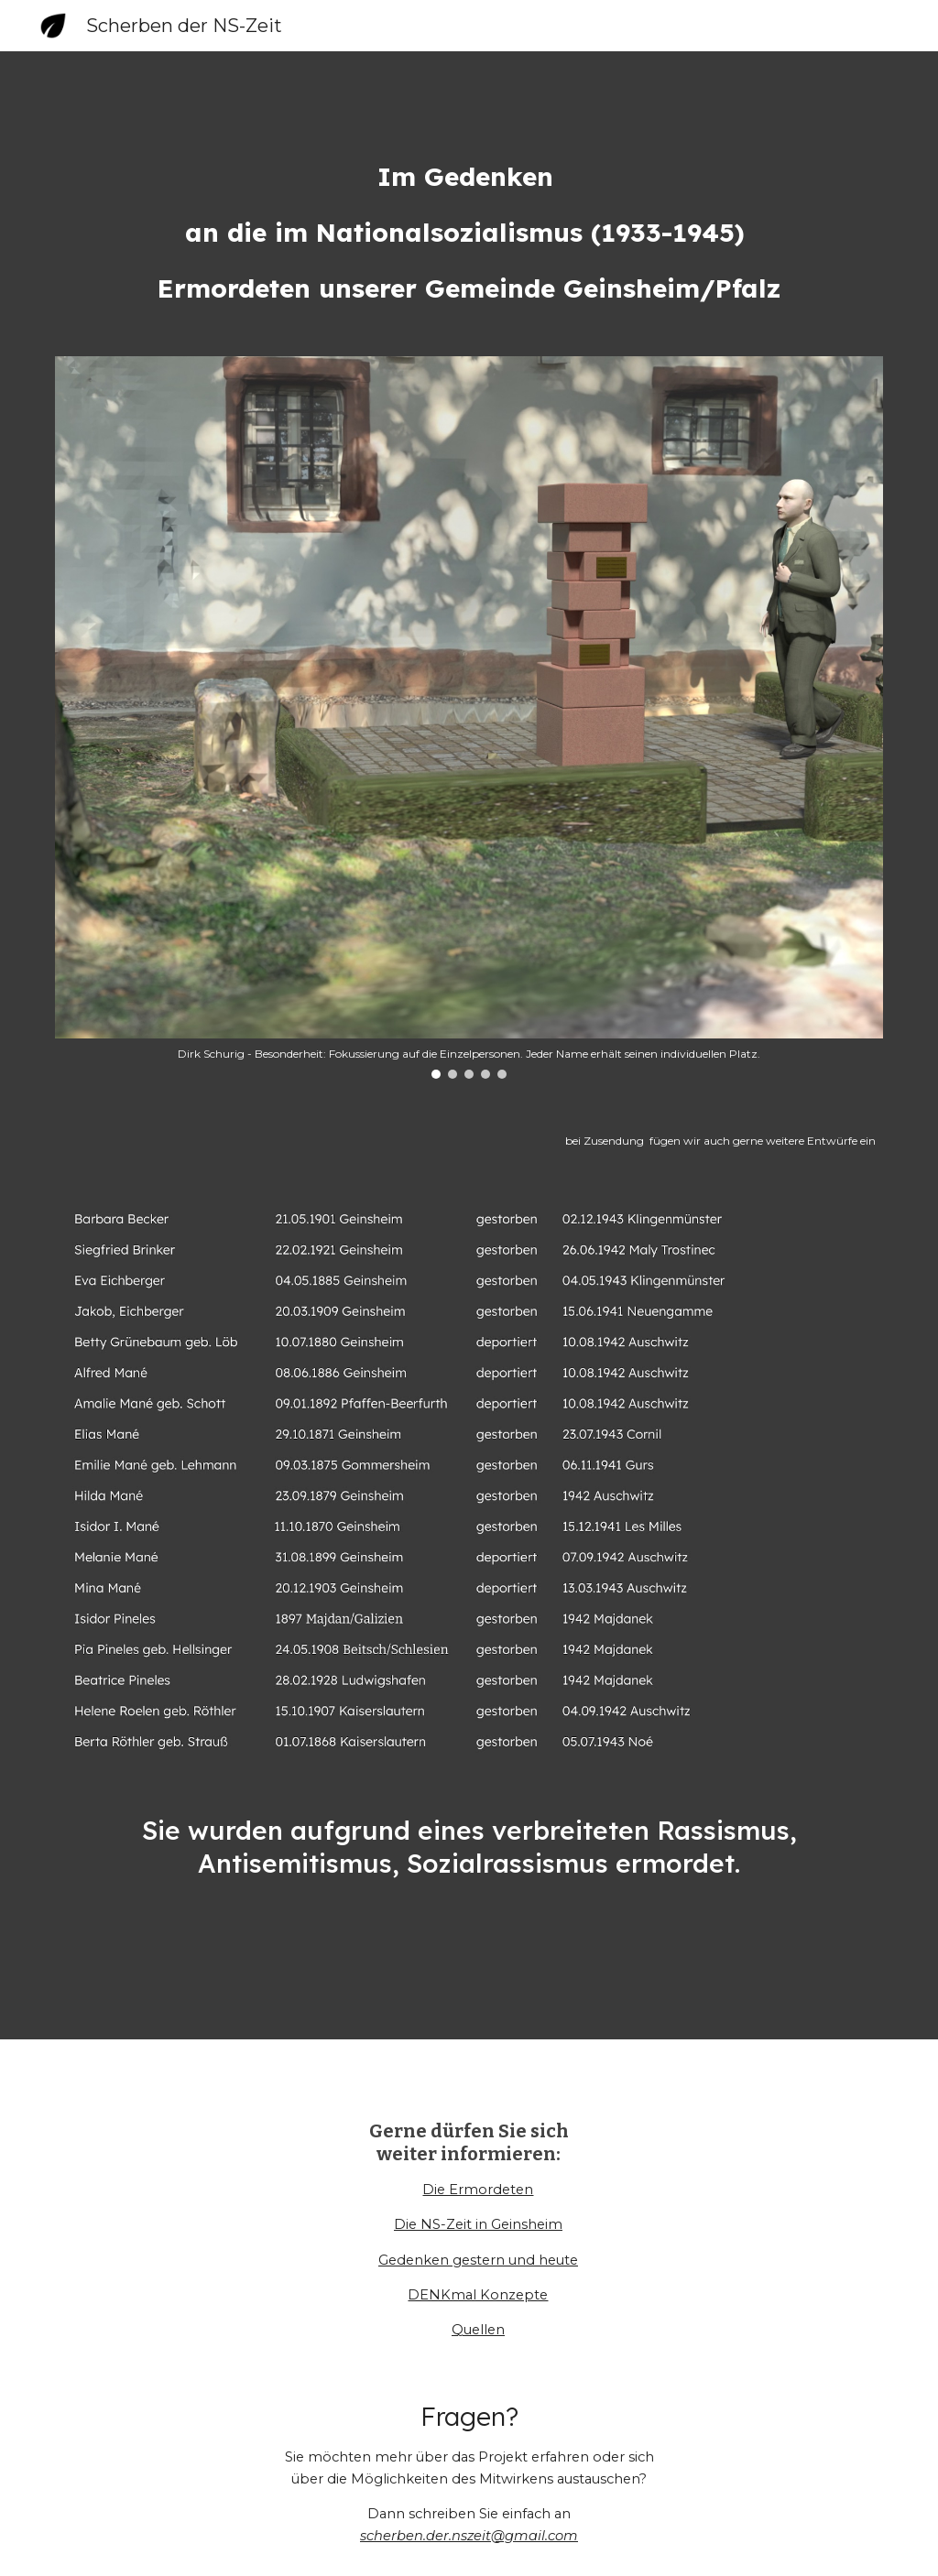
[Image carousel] (469, 717)
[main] (469, 232)
